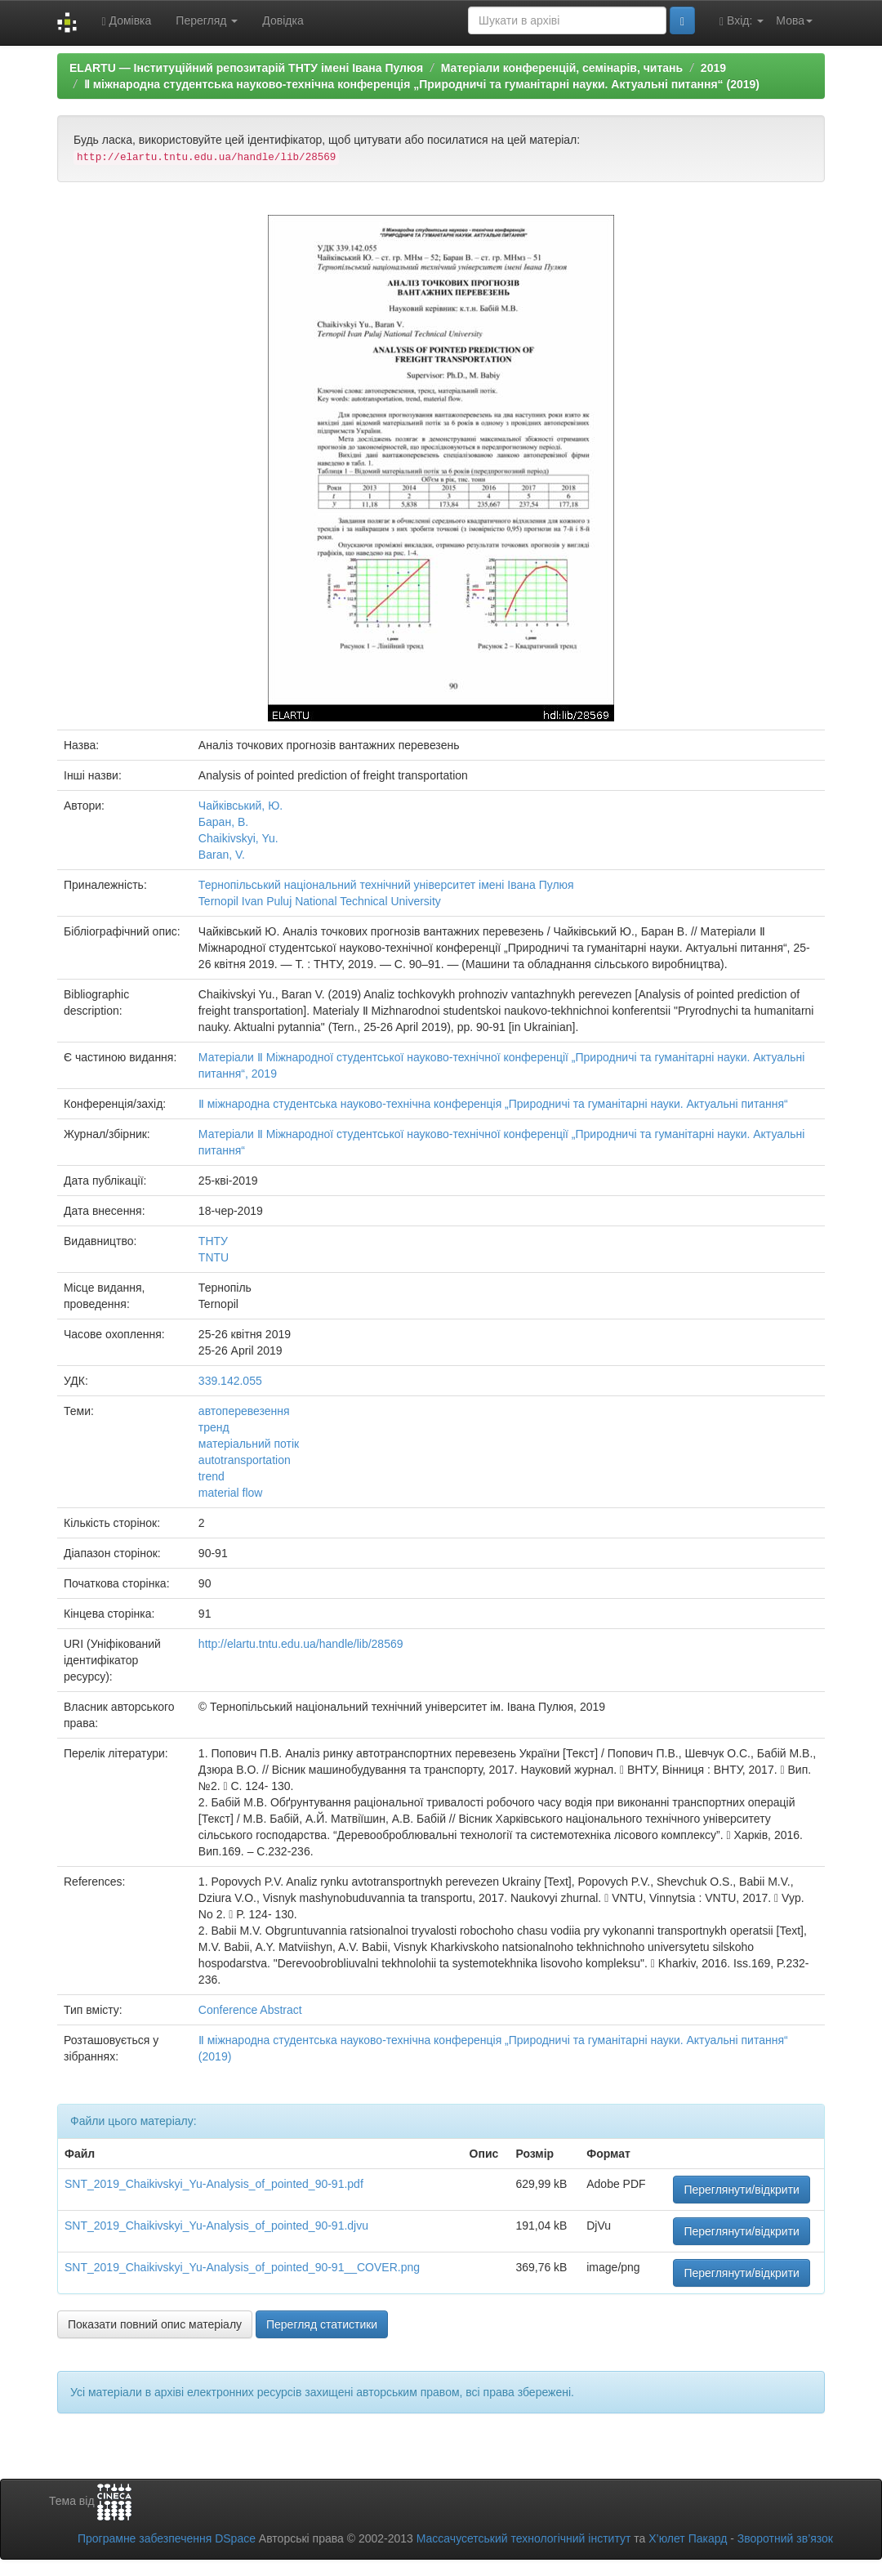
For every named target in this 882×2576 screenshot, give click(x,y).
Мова (794, 20)
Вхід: (741, 21)
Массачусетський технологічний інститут (523, 2538)
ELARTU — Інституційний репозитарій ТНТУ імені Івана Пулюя (246, 67)
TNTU (213, 1257)
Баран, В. (223, 821)
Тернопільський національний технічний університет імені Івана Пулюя (386, 884)
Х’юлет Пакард (687, 2538)
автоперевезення (244, 1410)
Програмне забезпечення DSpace (167, 2538)
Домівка (126, 21)
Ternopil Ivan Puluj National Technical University (319, 901)
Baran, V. (221, 854)
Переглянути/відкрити (742, 2189)
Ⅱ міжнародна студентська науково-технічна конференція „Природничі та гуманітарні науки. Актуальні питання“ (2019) (422, 84)
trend (211, 1476)
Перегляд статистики (321, 2324)
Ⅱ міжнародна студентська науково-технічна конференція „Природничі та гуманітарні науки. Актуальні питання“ (493, 1103)
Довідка (282, 20)
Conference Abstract (250, 2009)
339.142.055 (230, 1380)
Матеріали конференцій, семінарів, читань (562, 67)
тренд (213, 1427)
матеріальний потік (248, 1443)
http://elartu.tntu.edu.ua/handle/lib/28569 (300, 1643)
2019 (713, 67)
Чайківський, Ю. (240, 805)
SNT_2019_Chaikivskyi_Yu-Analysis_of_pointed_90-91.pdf (214, 2183)
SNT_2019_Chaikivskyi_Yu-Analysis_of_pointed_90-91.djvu (216, 2225)
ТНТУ (213, 1241)
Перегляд (207, 20)
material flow (230, 1492)
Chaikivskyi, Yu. (238, 838)
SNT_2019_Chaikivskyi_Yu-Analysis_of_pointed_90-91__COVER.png (242, 2267)
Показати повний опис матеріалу (155, 2324)
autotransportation (244, 1460)
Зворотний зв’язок (785, 2538)
